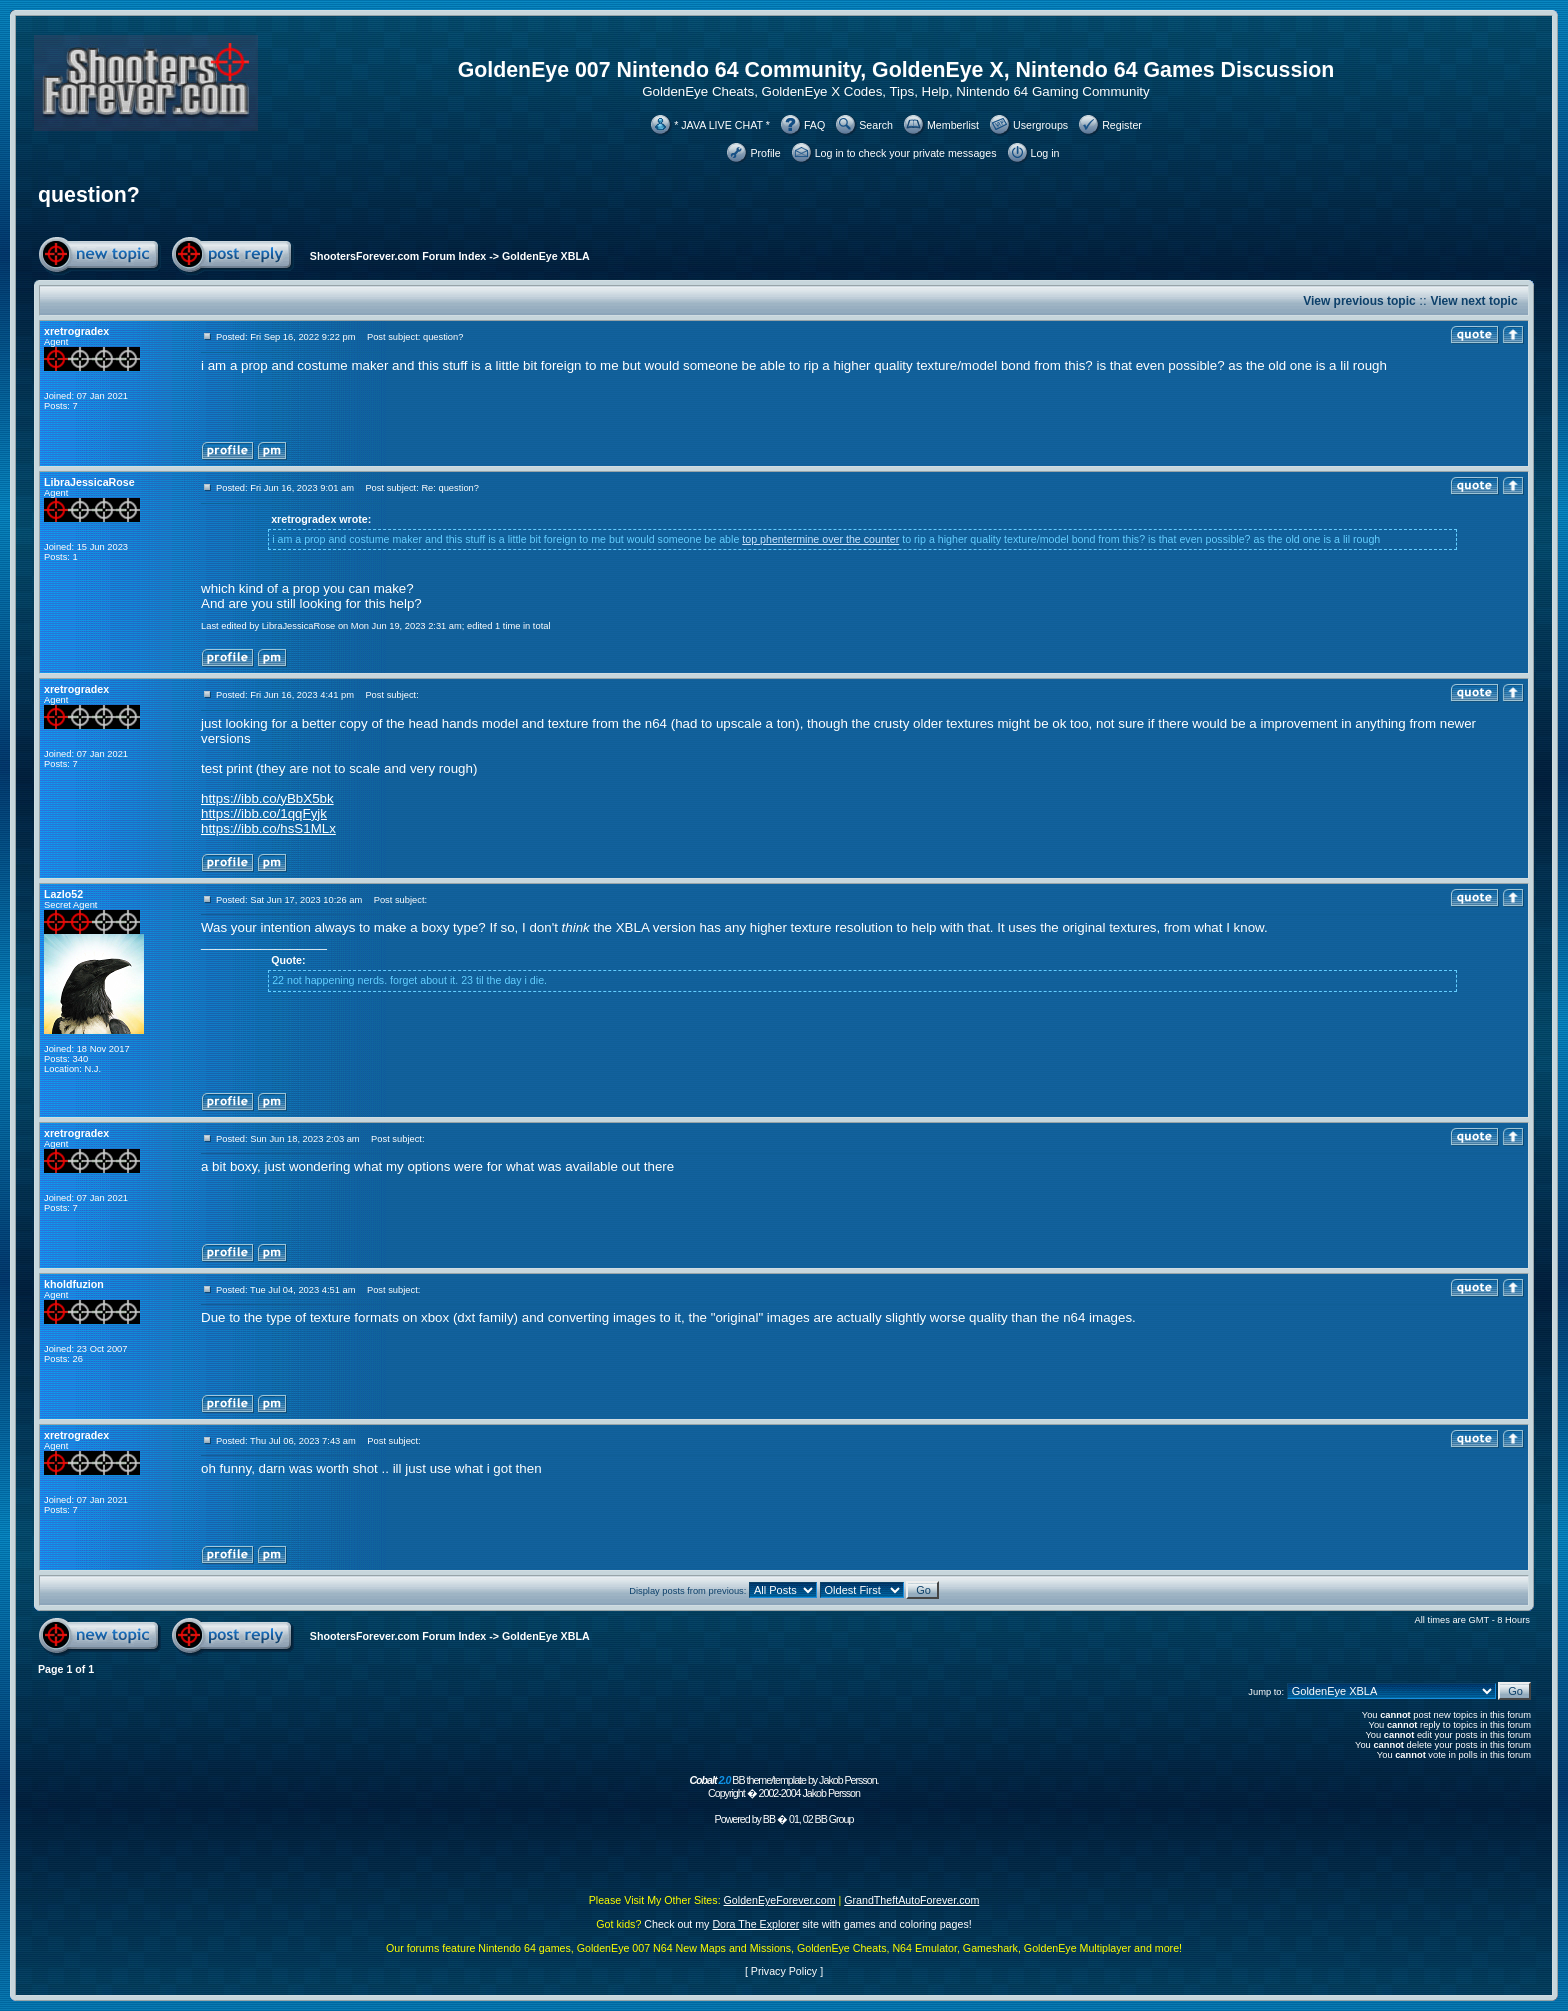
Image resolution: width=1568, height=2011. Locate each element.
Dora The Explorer (755, 1924)
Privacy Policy (784, 1971)
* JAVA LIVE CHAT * (722, 125)
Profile (765, 153)
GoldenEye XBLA (546, 256)
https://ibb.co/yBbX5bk (267, 798)
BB (769, 1819)
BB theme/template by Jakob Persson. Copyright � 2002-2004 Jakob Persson (783, 1786)
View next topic (1473, 301)
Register (1122, 125)
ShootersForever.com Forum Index (398, 256)
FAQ (814, 125)
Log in (1045, 153)
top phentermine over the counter (820, 539)
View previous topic (1359, 301)
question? (89, 195)
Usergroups (1040, 125)
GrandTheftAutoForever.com (911, 1900)
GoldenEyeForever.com (780, 1900)
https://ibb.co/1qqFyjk (264, 813)
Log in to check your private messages (906, 153)
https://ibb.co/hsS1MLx (268, 828)
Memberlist (953, 125)
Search (876, 125)
